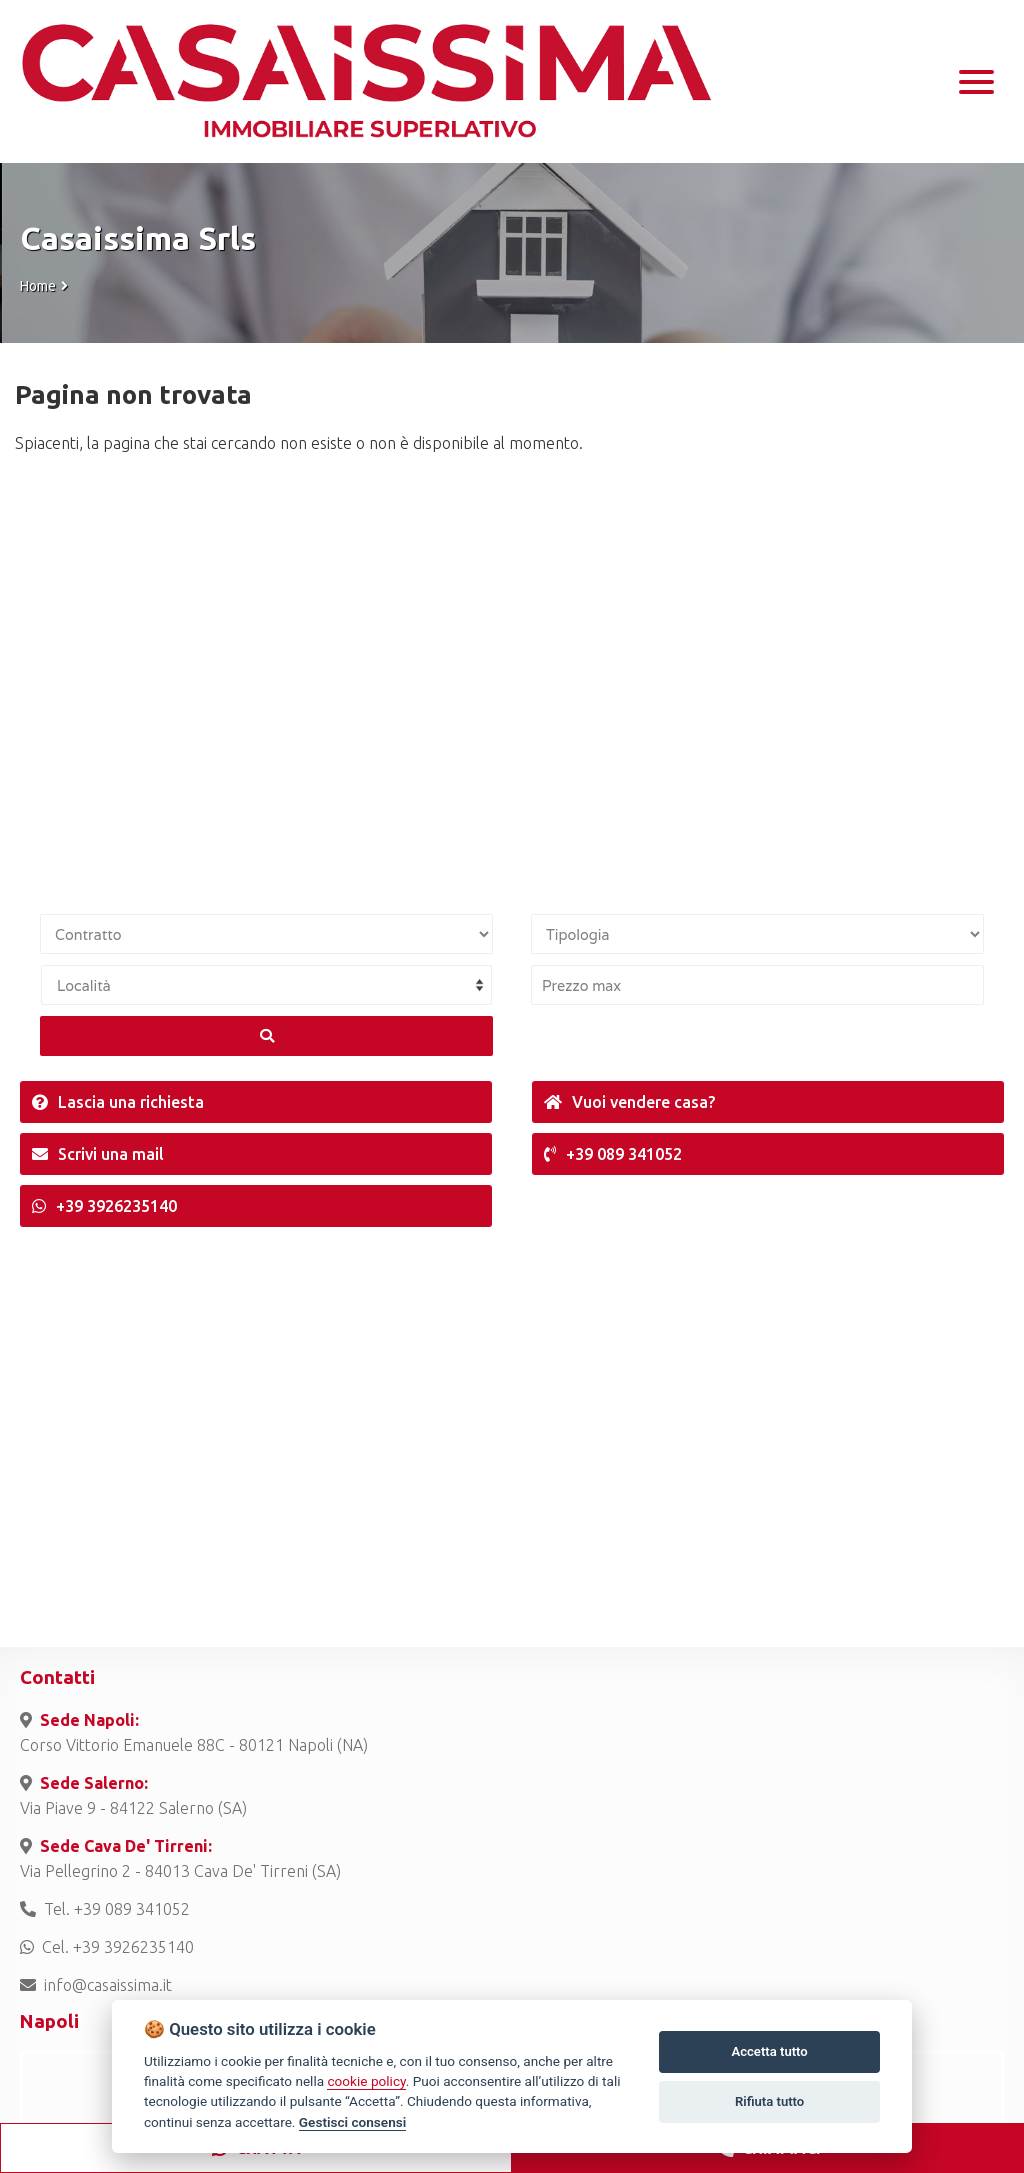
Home (38, 286)
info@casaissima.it (96, 1985)
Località (84, 985)
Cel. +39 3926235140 (107, 1947)
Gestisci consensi (352, 2122)
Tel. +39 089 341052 (105, 1909)
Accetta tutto (769, 2051)
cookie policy (366, 2081)
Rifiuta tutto (769, 2101)
